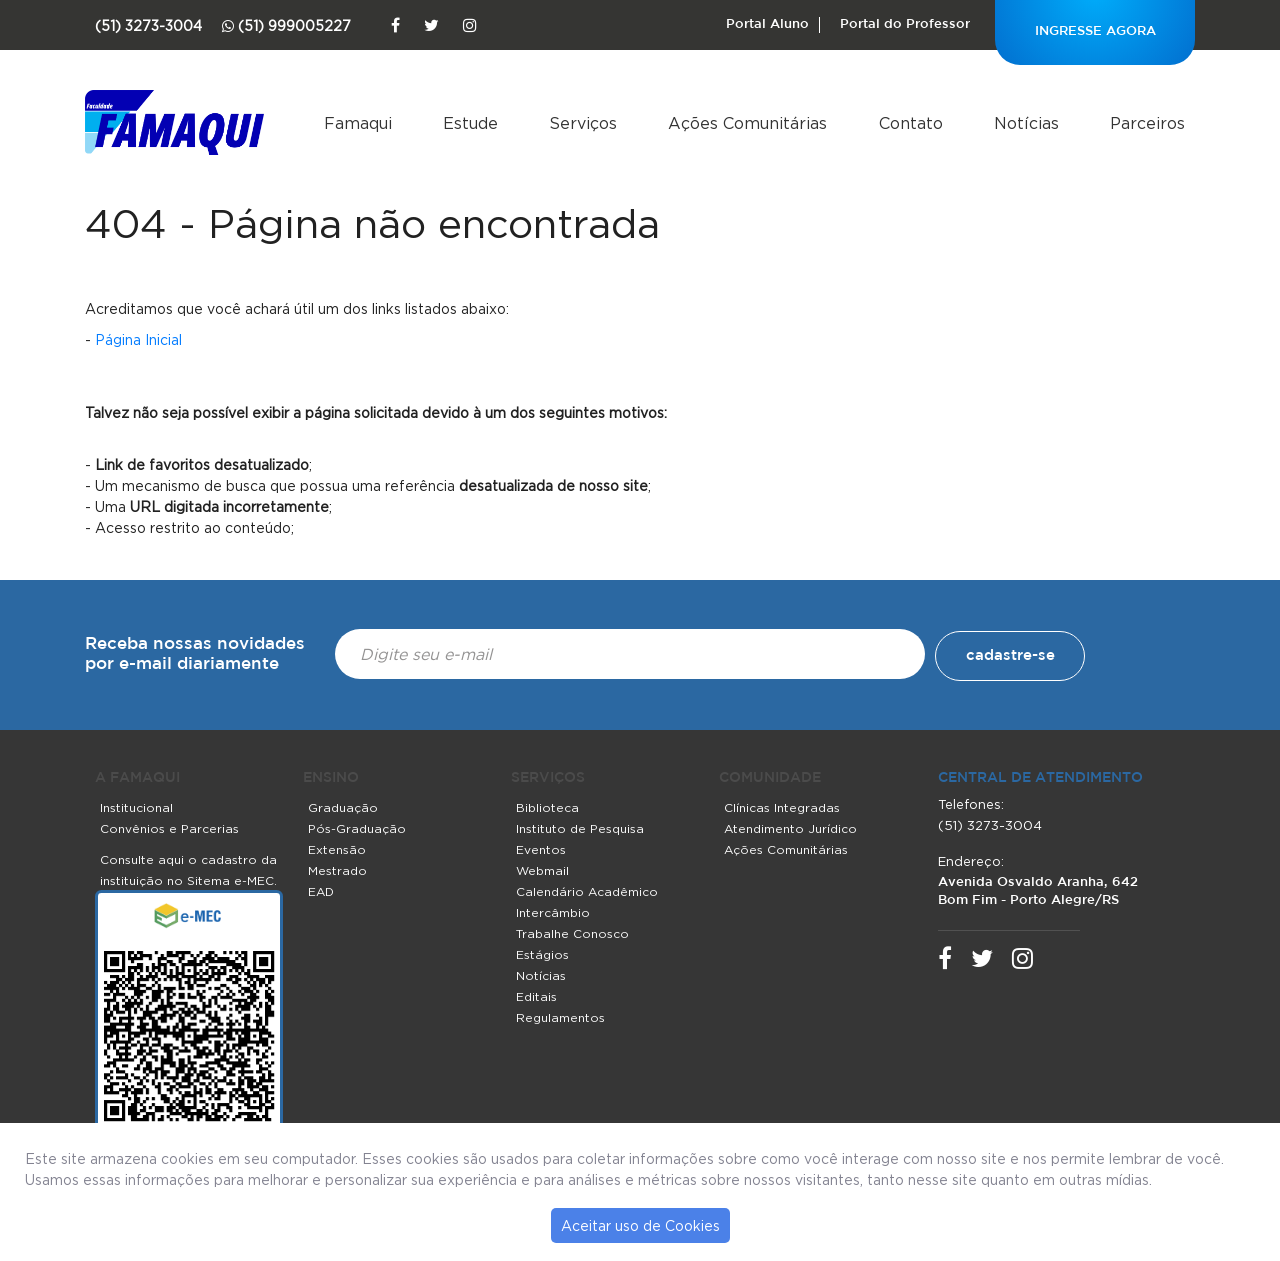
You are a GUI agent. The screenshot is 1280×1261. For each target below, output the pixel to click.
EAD (321, 891)
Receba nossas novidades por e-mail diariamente (195, 654)
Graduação (343, 807)
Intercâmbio (553, 912)
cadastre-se (1010, 655)
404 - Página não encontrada (372, 223)
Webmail (542, 870)
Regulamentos (560, 1017)
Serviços (583, 123)
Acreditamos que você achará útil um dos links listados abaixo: (297, 308)
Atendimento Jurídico (790, 828)
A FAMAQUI (137, 778)
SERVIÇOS (548, 778)
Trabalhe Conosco (572, 933)
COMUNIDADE (770, 778)
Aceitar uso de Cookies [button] (640, 1225)
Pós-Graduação (357, 828)
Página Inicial (138, 339)
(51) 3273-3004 (990, 825)
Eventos (541, 849)
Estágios (542, 954)
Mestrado (337, 870)
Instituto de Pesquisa (580, 828)
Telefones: (971, 804)
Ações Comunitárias (747, 123)
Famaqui (358, 123)
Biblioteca (547, 807)
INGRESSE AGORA (1095, 31)
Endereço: (971, 861)
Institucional (136, 807)
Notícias (1026, 123)
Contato (911, 123)
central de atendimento (1040, 778)
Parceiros (1147, 123)
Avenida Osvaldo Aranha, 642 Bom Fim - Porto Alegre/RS (1038, 891)
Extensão (337, 849)
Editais (536, 996)
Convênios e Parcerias (169, 828)
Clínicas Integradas (782, 807)
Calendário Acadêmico (587, 891)
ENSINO (331, 778)
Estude (470, 123)
